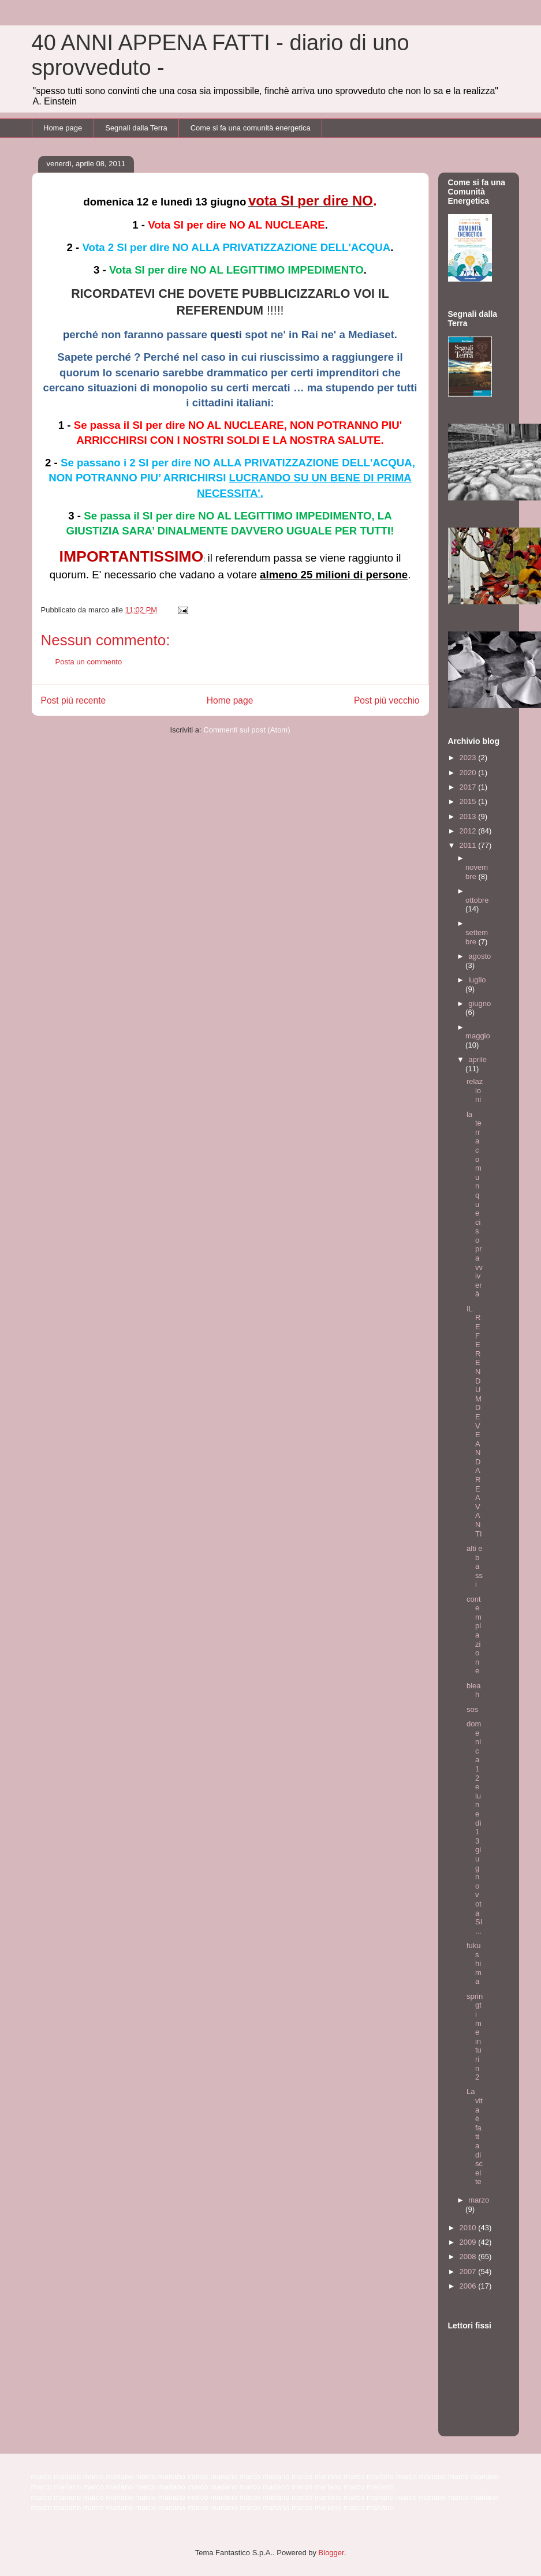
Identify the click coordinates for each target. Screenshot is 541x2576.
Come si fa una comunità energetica (251, 128)
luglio (477, 979)
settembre (476, 937)
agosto (479, 956)
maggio (477, 1035)
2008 (469, 2256)
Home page (62, 128)
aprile (477, 1059)
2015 (469, 801)
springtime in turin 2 (475, 2036)
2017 (469, 787)
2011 (469, 845)
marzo (478, 2200)
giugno (479, 1003)
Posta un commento (88, 661)
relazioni (475, 1090)
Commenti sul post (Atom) (246, 730)
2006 (469, 2286)
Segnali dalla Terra (136, 128)
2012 (469, 831)
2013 (469, 816)
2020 (469, 772)
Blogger (331, 2552)
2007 (469, 2271)
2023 (469, 757)
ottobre (476, 900)
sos (472, 1709)
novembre (476, 872)
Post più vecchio (387, 700)
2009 (469, 2242)
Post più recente (73, 700)
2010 (469, 2227)
